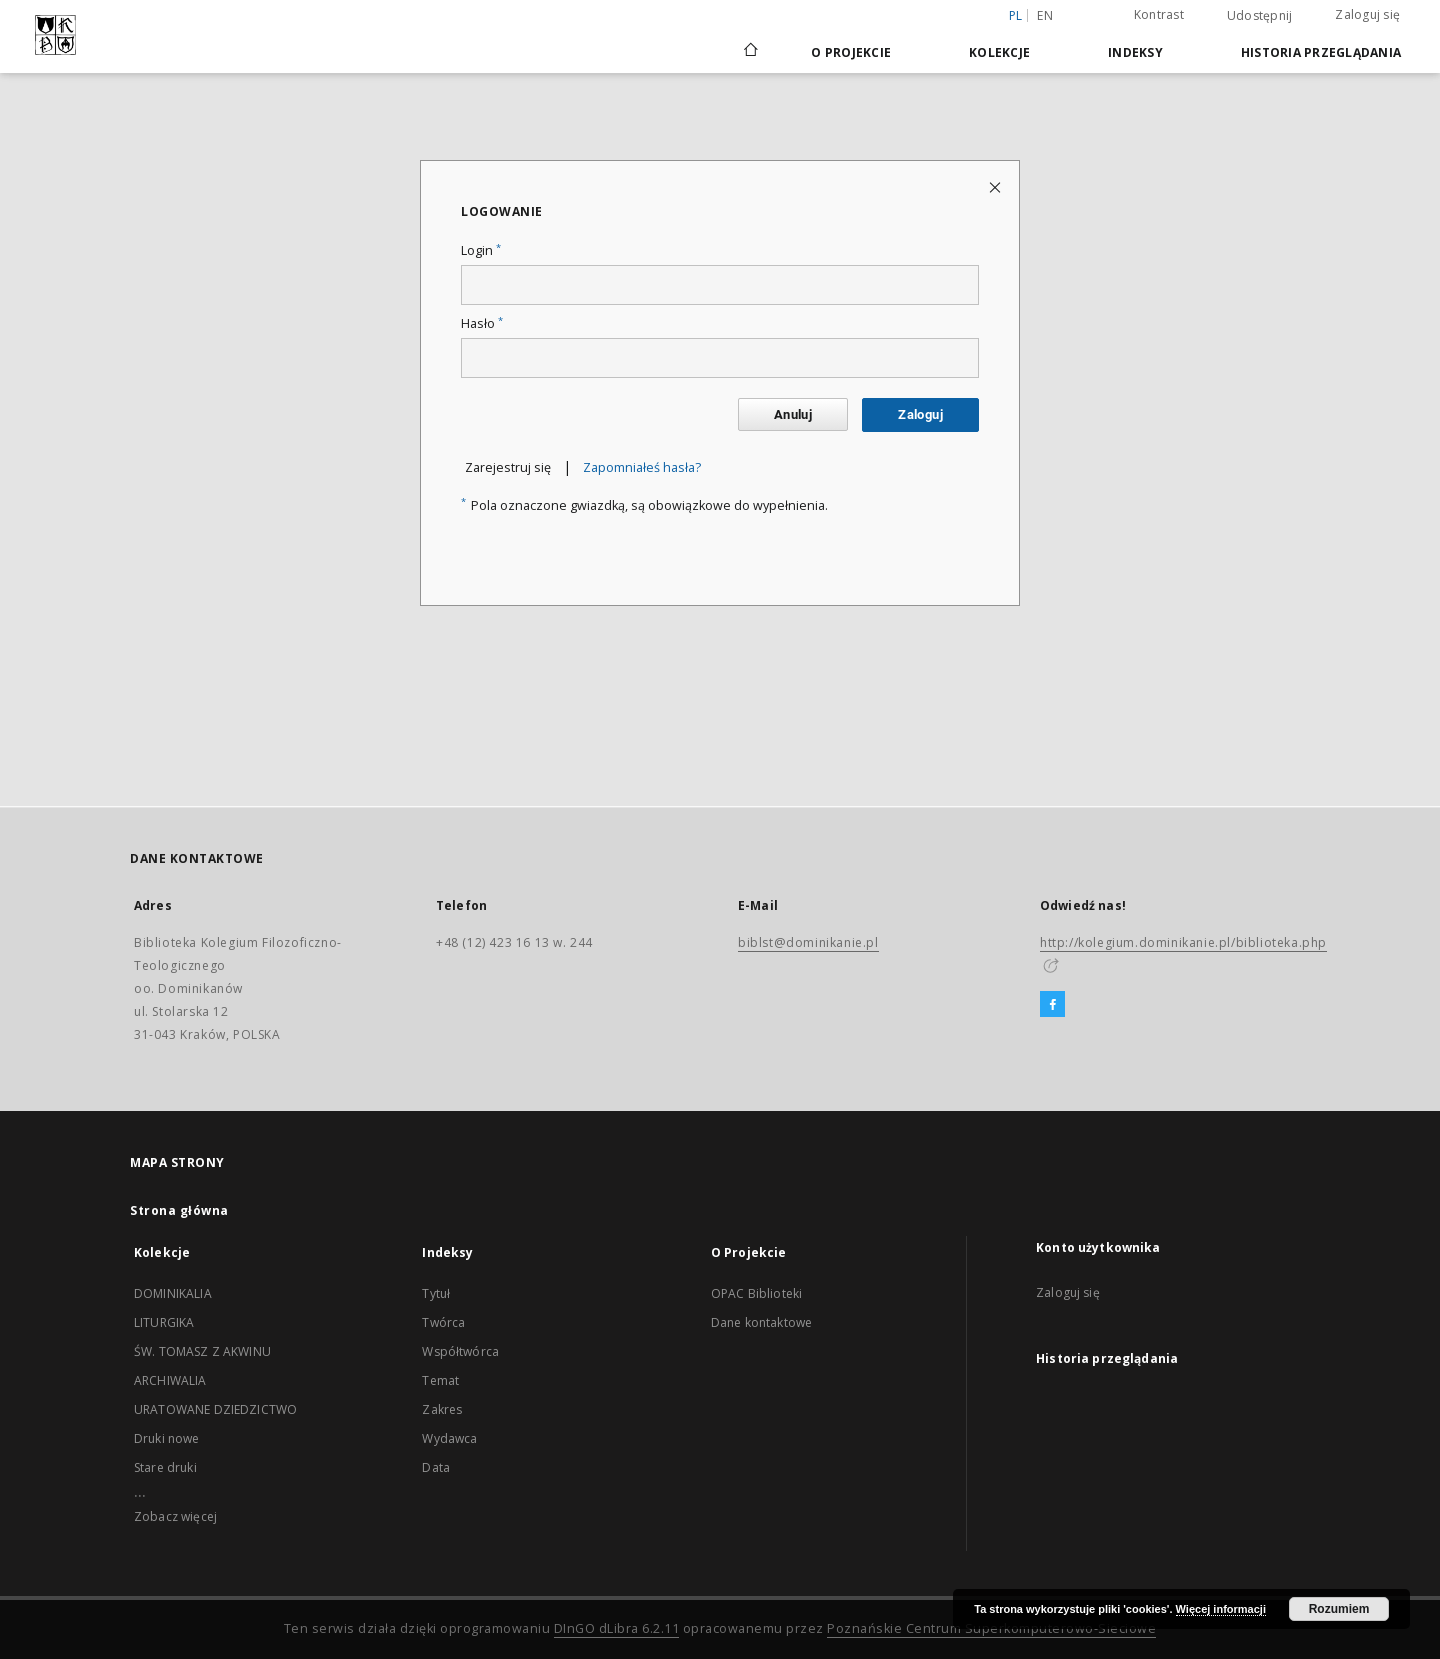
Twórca (443, 1322)
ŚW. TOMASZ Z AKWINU (202, 1351)
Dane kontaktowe (761, 1322)
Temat (440, 1380)
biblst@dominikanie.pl (808, 942)
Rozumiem (1339, 1609)
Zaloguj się (1367, 14)
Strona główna (179, 1210)
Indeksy (1135, 52)
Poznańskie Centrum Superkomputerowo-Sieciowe (991, 1628)
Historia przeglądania (1321, 52)
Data (436, 1467)
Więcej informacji (1221, 1609)
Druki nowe (167, 1438)
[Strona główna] (749, 52)
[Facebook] (1052, 1005)
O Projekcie (851, 52)
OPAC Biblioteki (756, 1293)
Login (481, 250)
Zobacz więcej (175, 1516)
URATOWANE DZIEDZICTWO (215, 1409)
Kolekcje (999, 52)
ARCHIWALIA (170, 1380)
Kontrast (1159, 14)
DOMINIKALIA (173, 1293)
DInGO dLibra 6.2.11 (617, 1628)
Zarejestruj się (508, 467)
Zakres (442, 1409)
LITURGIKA (164, 1322)
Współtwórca (460, 1351)
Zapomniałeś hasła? (642, 467)
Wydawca (449, 1438)
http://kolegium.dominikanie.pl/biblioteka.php (1183, 942)
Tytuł (436, 1293)
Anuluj (793, 414)
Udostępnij (1260, 16)
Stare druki (165, 1467)
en (1045, 15)
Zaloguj (920, 414)
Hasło (482, 323)
